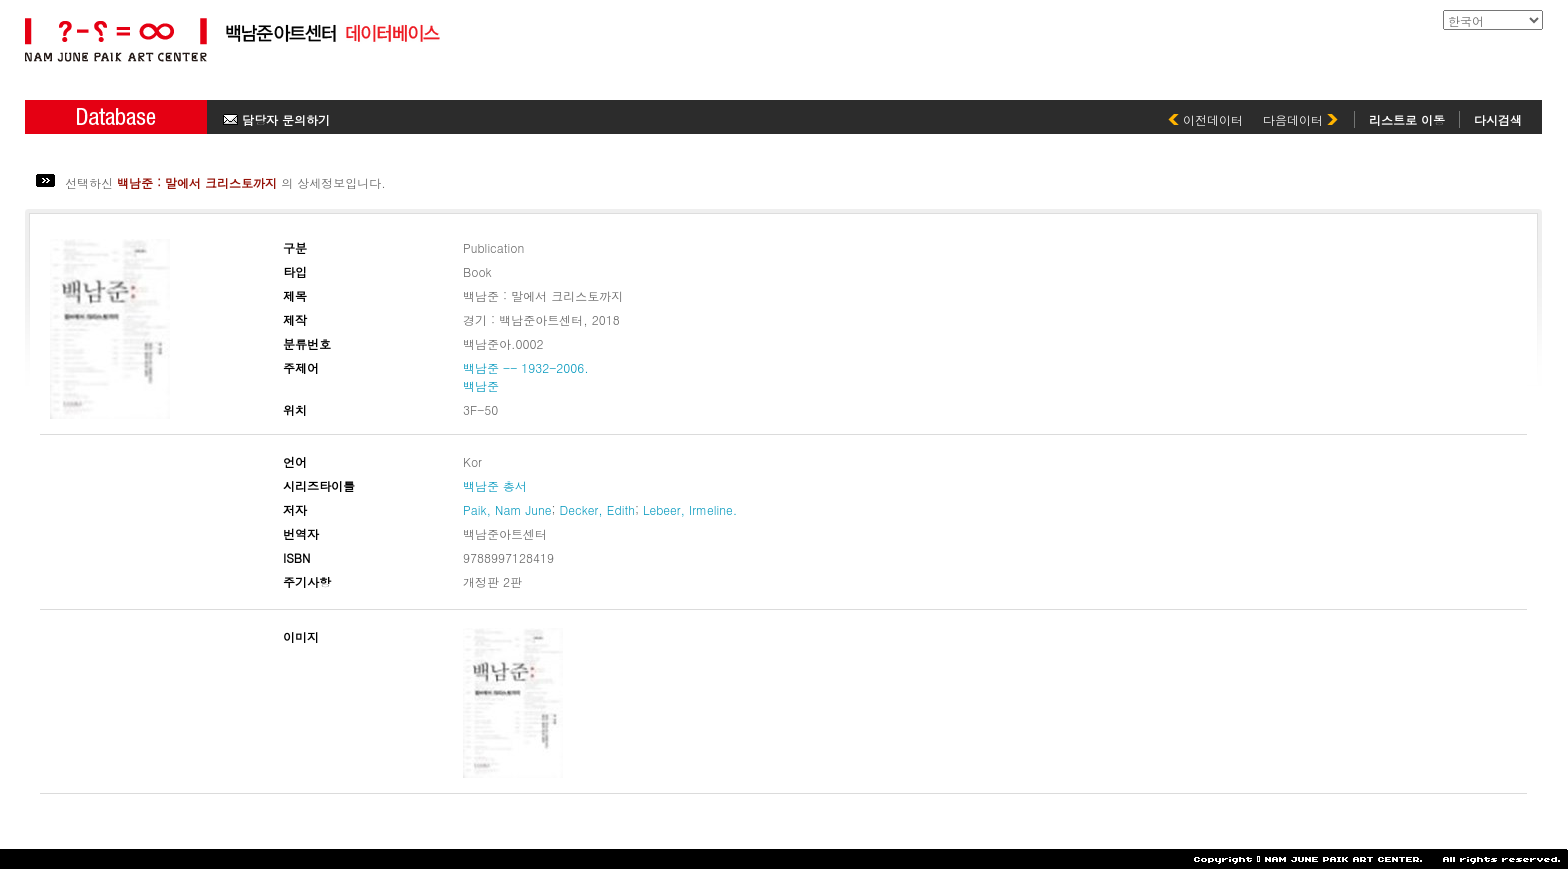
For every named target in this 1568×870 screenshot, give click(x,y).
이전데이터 (1205, 119)
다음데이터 (1300, 119)
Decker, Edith (597, 509)
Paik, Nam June (507, 509)
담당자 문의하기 (276, 119)
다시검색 (1498, 119)
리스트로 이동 (1407, 119)
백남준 (481, 385)
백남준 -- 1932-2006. (526, 367)
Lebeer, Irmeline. (690, 509)
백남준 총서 (495, 485)
